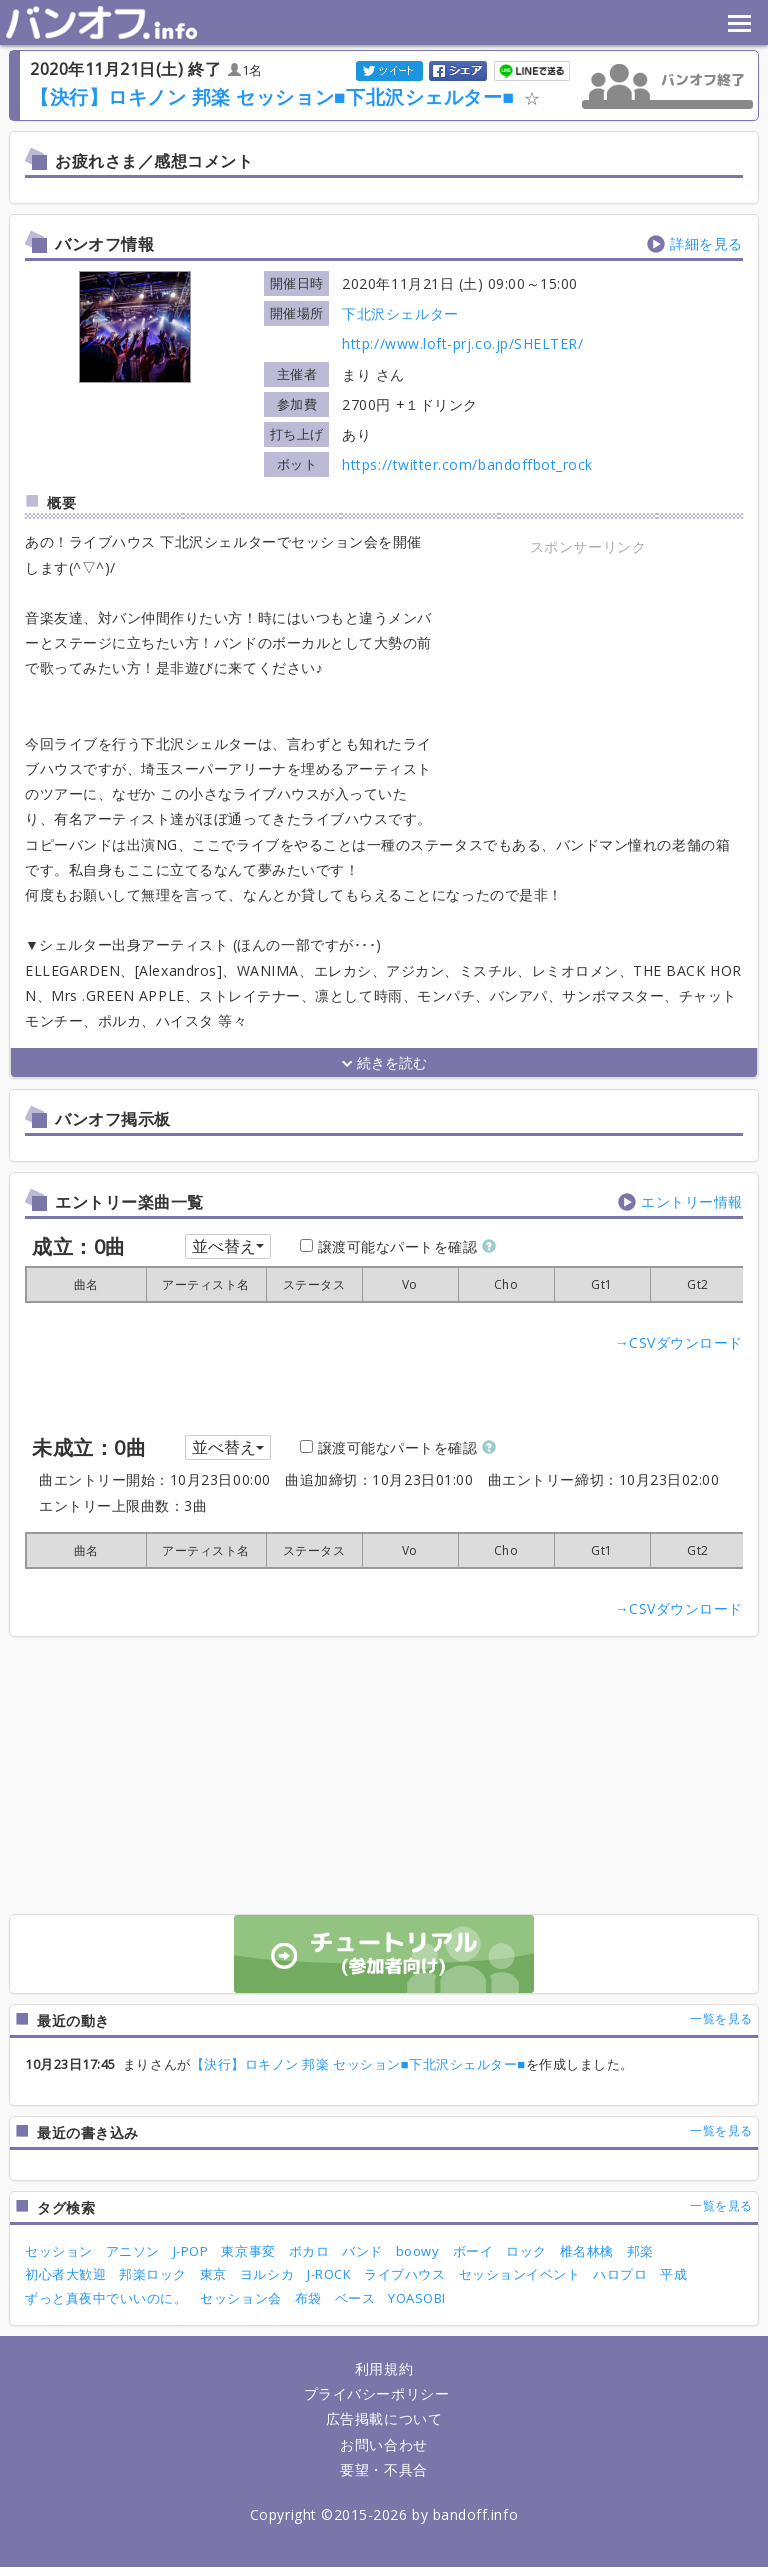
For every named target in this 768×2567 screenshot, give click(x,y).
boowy (418, 2251)
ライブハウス (404, 2274)
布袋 (308, 2298)
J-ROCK (329, 2274)
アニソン (133, 2251)
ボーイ (473, 2251)
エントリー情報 (692, 1201)
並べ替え (228, 1246)
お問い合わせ (383, 2444)
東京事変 (248, 2251)
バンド (362, 2251)
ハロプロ (620, 2274)
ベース (355, 2298)
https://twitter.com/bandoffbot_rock (467, 464)
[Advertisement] (588, 685)
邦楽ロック (153, 2274)
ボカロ (309, 2251)
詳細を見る (706, 243)
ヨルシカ (267, 2274)
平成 (673, 2274)
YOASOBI (417, 2298)
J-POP (191, 2251)
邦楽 (640, 2251)
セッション (59, 2251)
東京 (213, 2274)
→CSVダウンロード (679, 1342)
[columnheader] (86, 1284)
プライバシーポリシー (376, 2393)
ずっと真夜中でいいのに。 (106, 2298)
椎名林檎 (587, 2251)
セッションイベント (520, 2274)
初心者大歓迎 (65, 2274)
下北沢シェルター (400, 313)
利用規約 (384, 2368)
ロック (526, 2251)
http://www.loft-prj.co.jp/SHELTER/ (462, 343)
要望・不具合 (383, 2469)
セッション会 (240, 2298)
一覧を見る (721, 2018)
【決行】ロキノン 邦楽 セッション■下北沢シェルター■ (272, 96)
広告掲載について (384, 2418)
